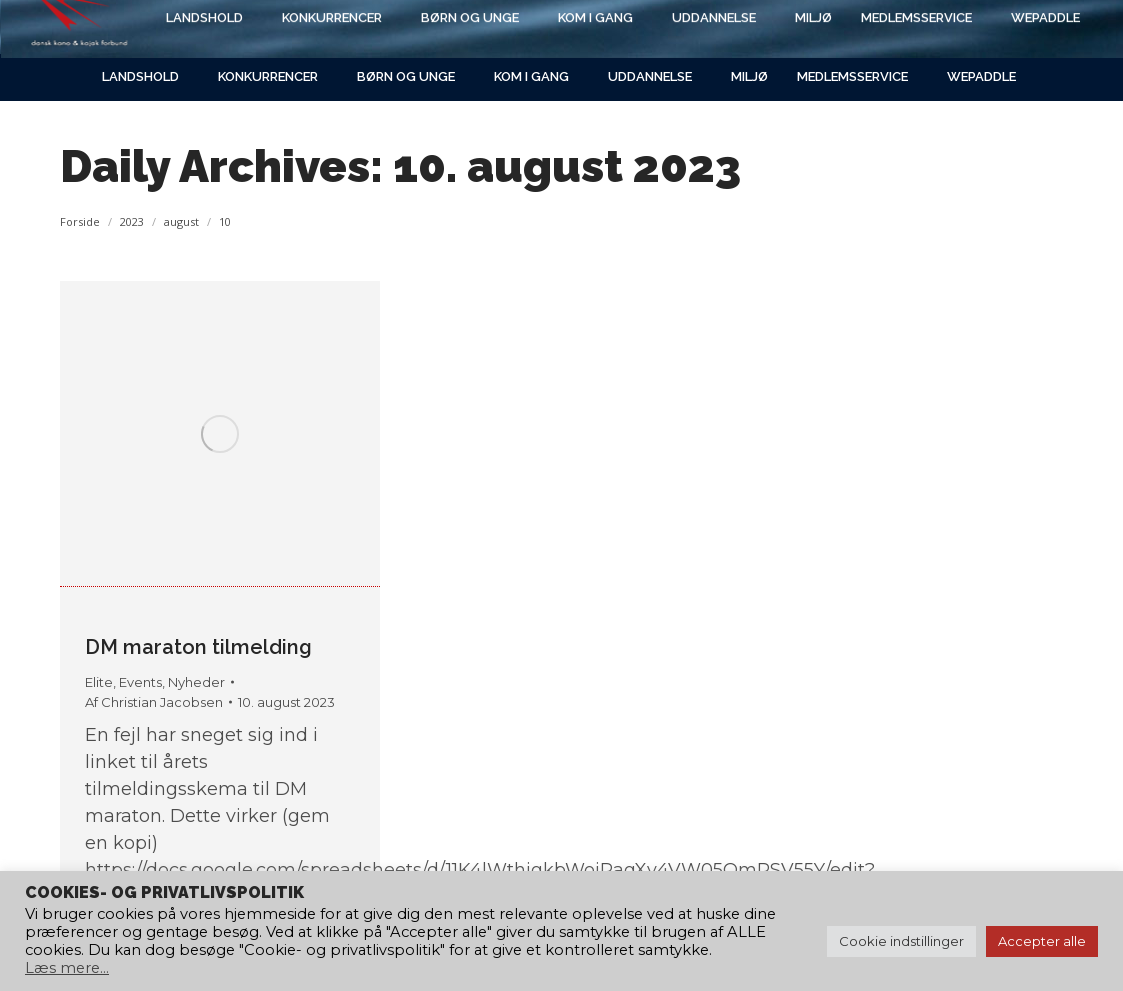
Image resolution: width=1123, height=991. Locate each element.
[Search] (893, 27)
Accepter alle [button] (1042, 941)
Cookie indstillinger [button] (901, 941)
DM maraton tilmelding (198, 647)
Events (140, 682)
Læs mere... (67, 968)
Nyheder (196, 682)
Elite (99, 682)
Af (154, 702)
